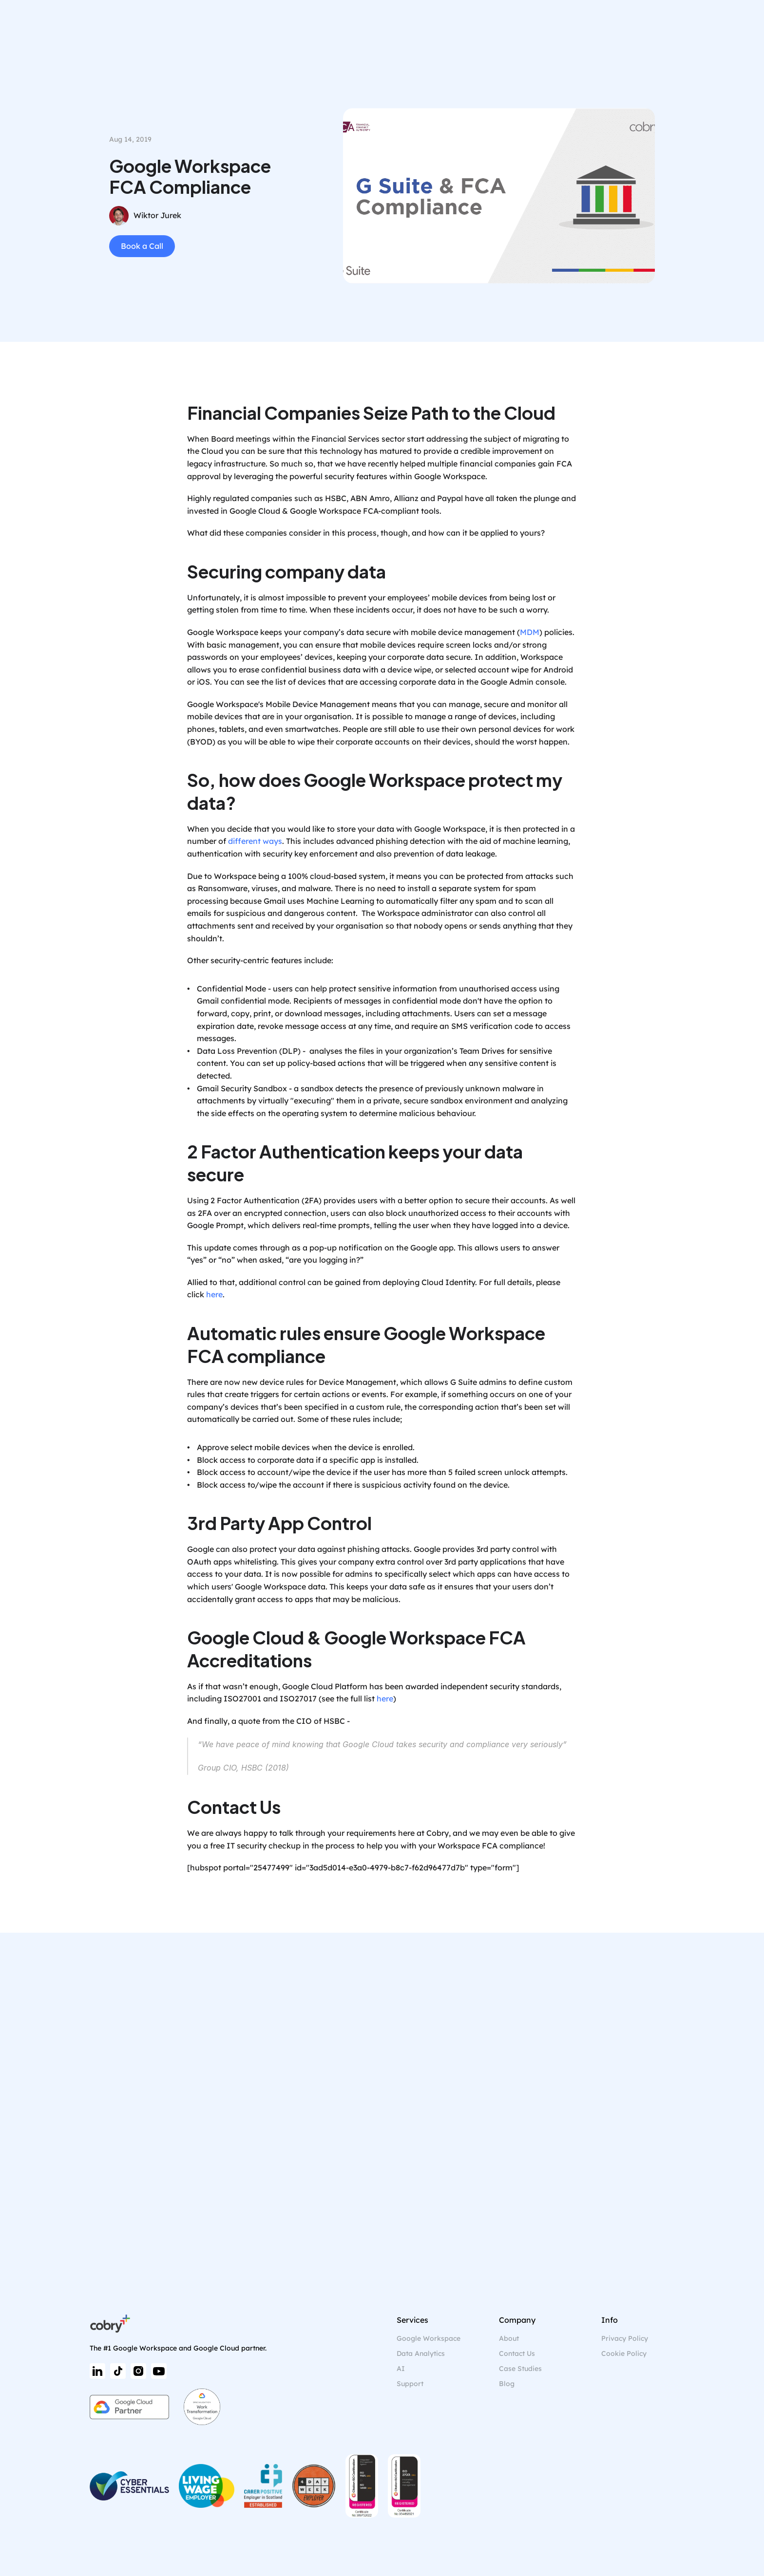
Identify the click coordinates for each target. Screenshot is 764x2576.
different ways (255, 841)
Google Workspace (428, 2338)
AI (401, 2368)
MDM (529, 632)
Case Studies (520, 2368)
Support (410, 2383)
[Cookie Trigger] (624, 2354)
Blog (507, 2383)
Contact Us (517, 2353)
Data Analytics (421, 2353)
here (214, 1294)
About (509, 2338)
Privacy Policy (624, 2338)
